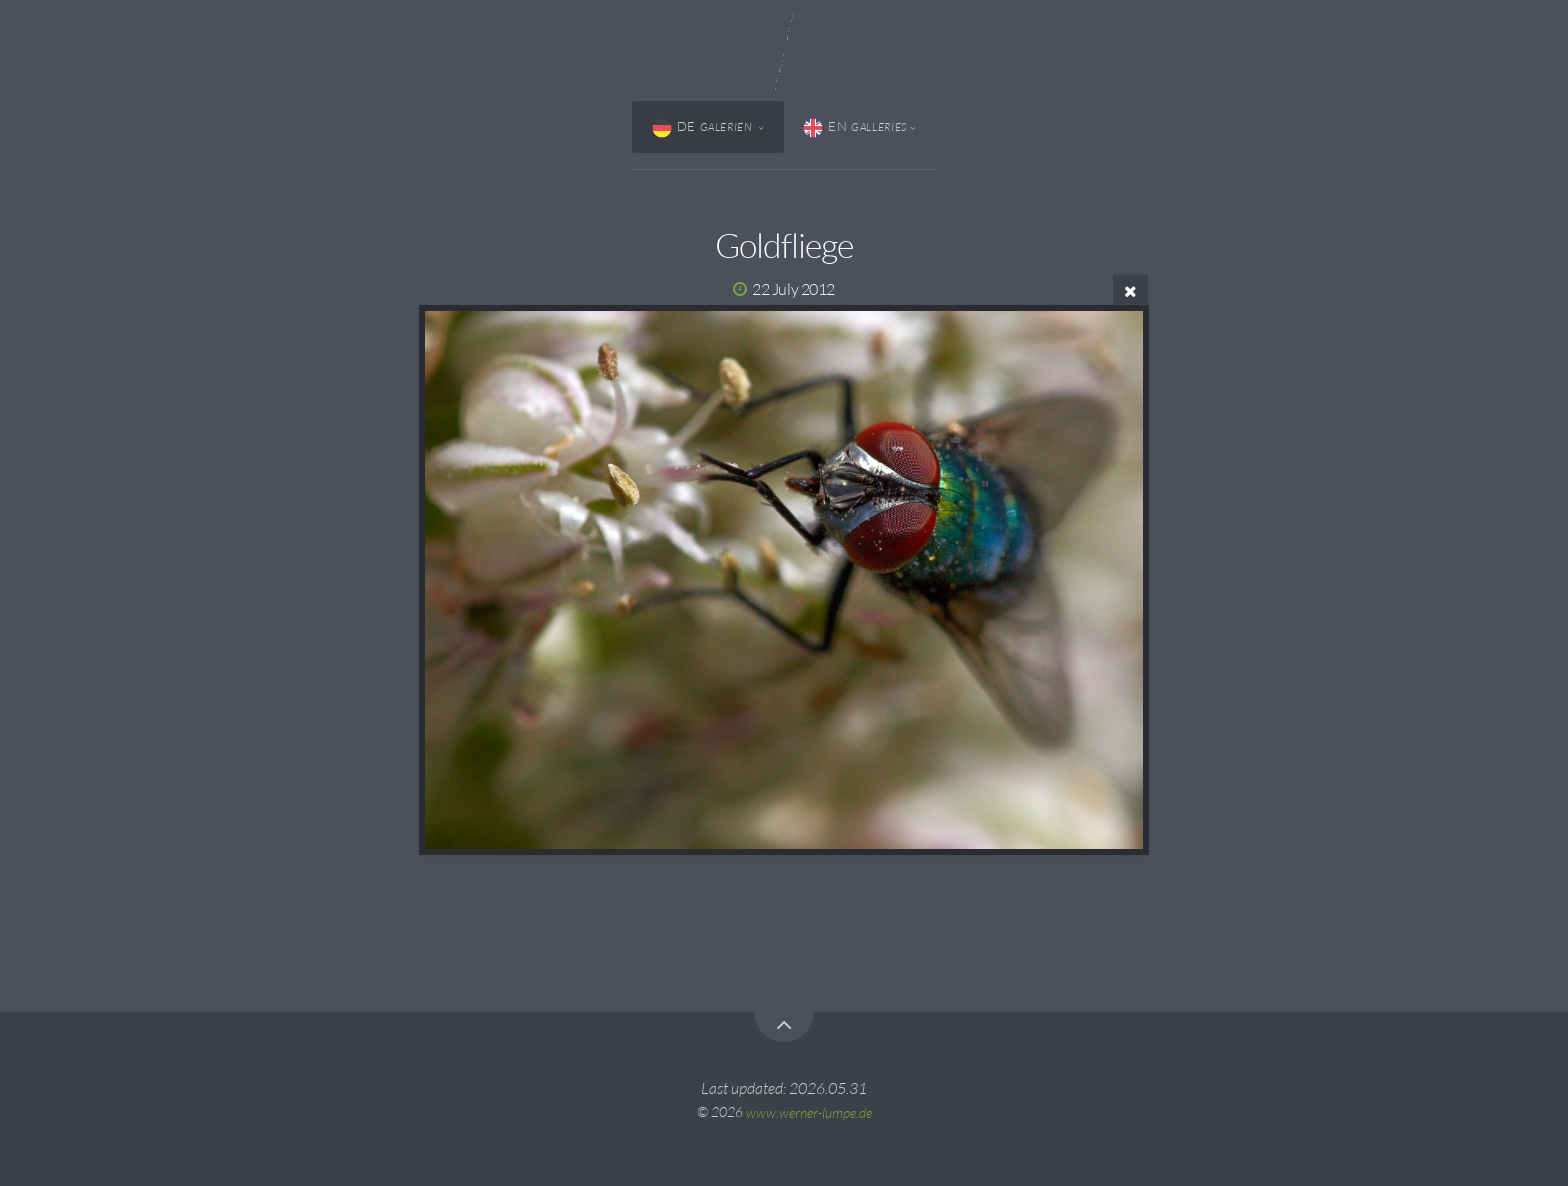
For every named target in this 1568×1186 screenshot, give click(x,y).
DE (704, 128)
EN (855, 128)
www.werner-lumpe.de (809, 1111)
